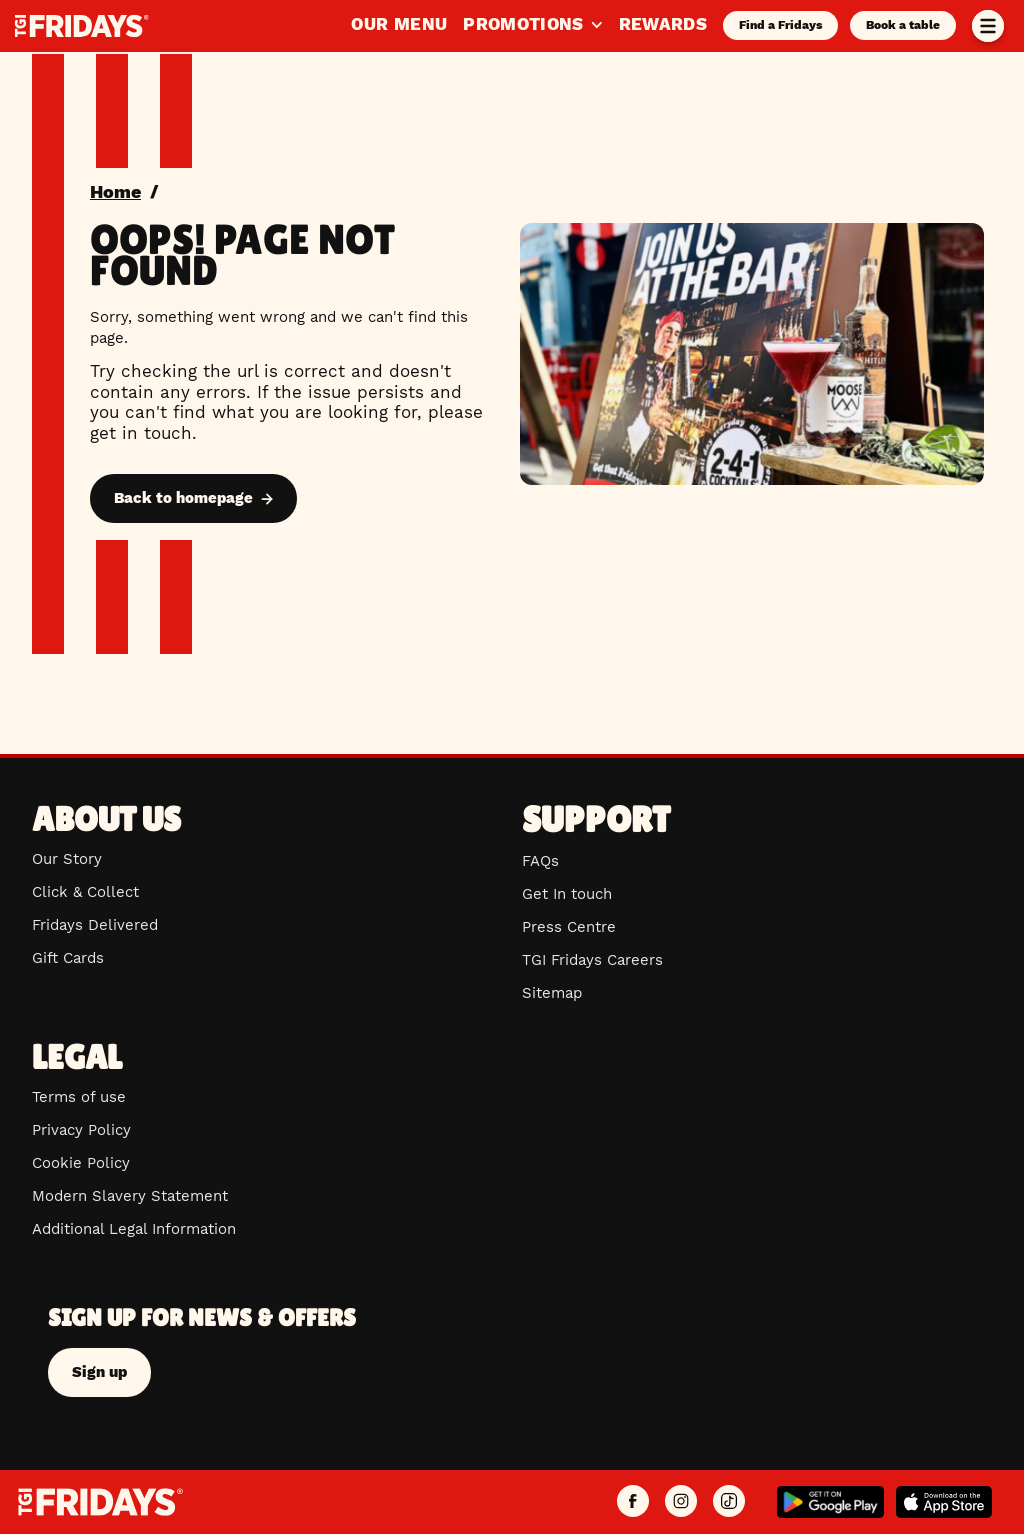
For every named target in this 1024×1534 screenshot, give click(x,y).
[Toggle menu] (988, 26)
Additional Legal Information (134, 1229)
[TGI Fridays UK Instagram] (681, 1502)
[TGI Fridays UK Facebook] (633, 1502)
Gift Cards (68, 958)
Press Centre (569, 927)
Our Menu (399, 24)
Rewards (663, 24)
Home (115, 191)
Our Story (67, 859)
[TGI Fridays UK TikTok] (729, 1502)
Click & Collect (85, 892)
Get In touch (567, 894)
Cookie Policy (81, 1163)
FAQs (540, 861)
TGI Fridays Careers (592, 960)
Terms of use (79, 1097)
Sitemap (552, 993)
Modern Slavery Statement (130, 1196)
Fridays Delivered (95, 925)
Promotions (532, 24)
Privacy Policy (81, 1130)
